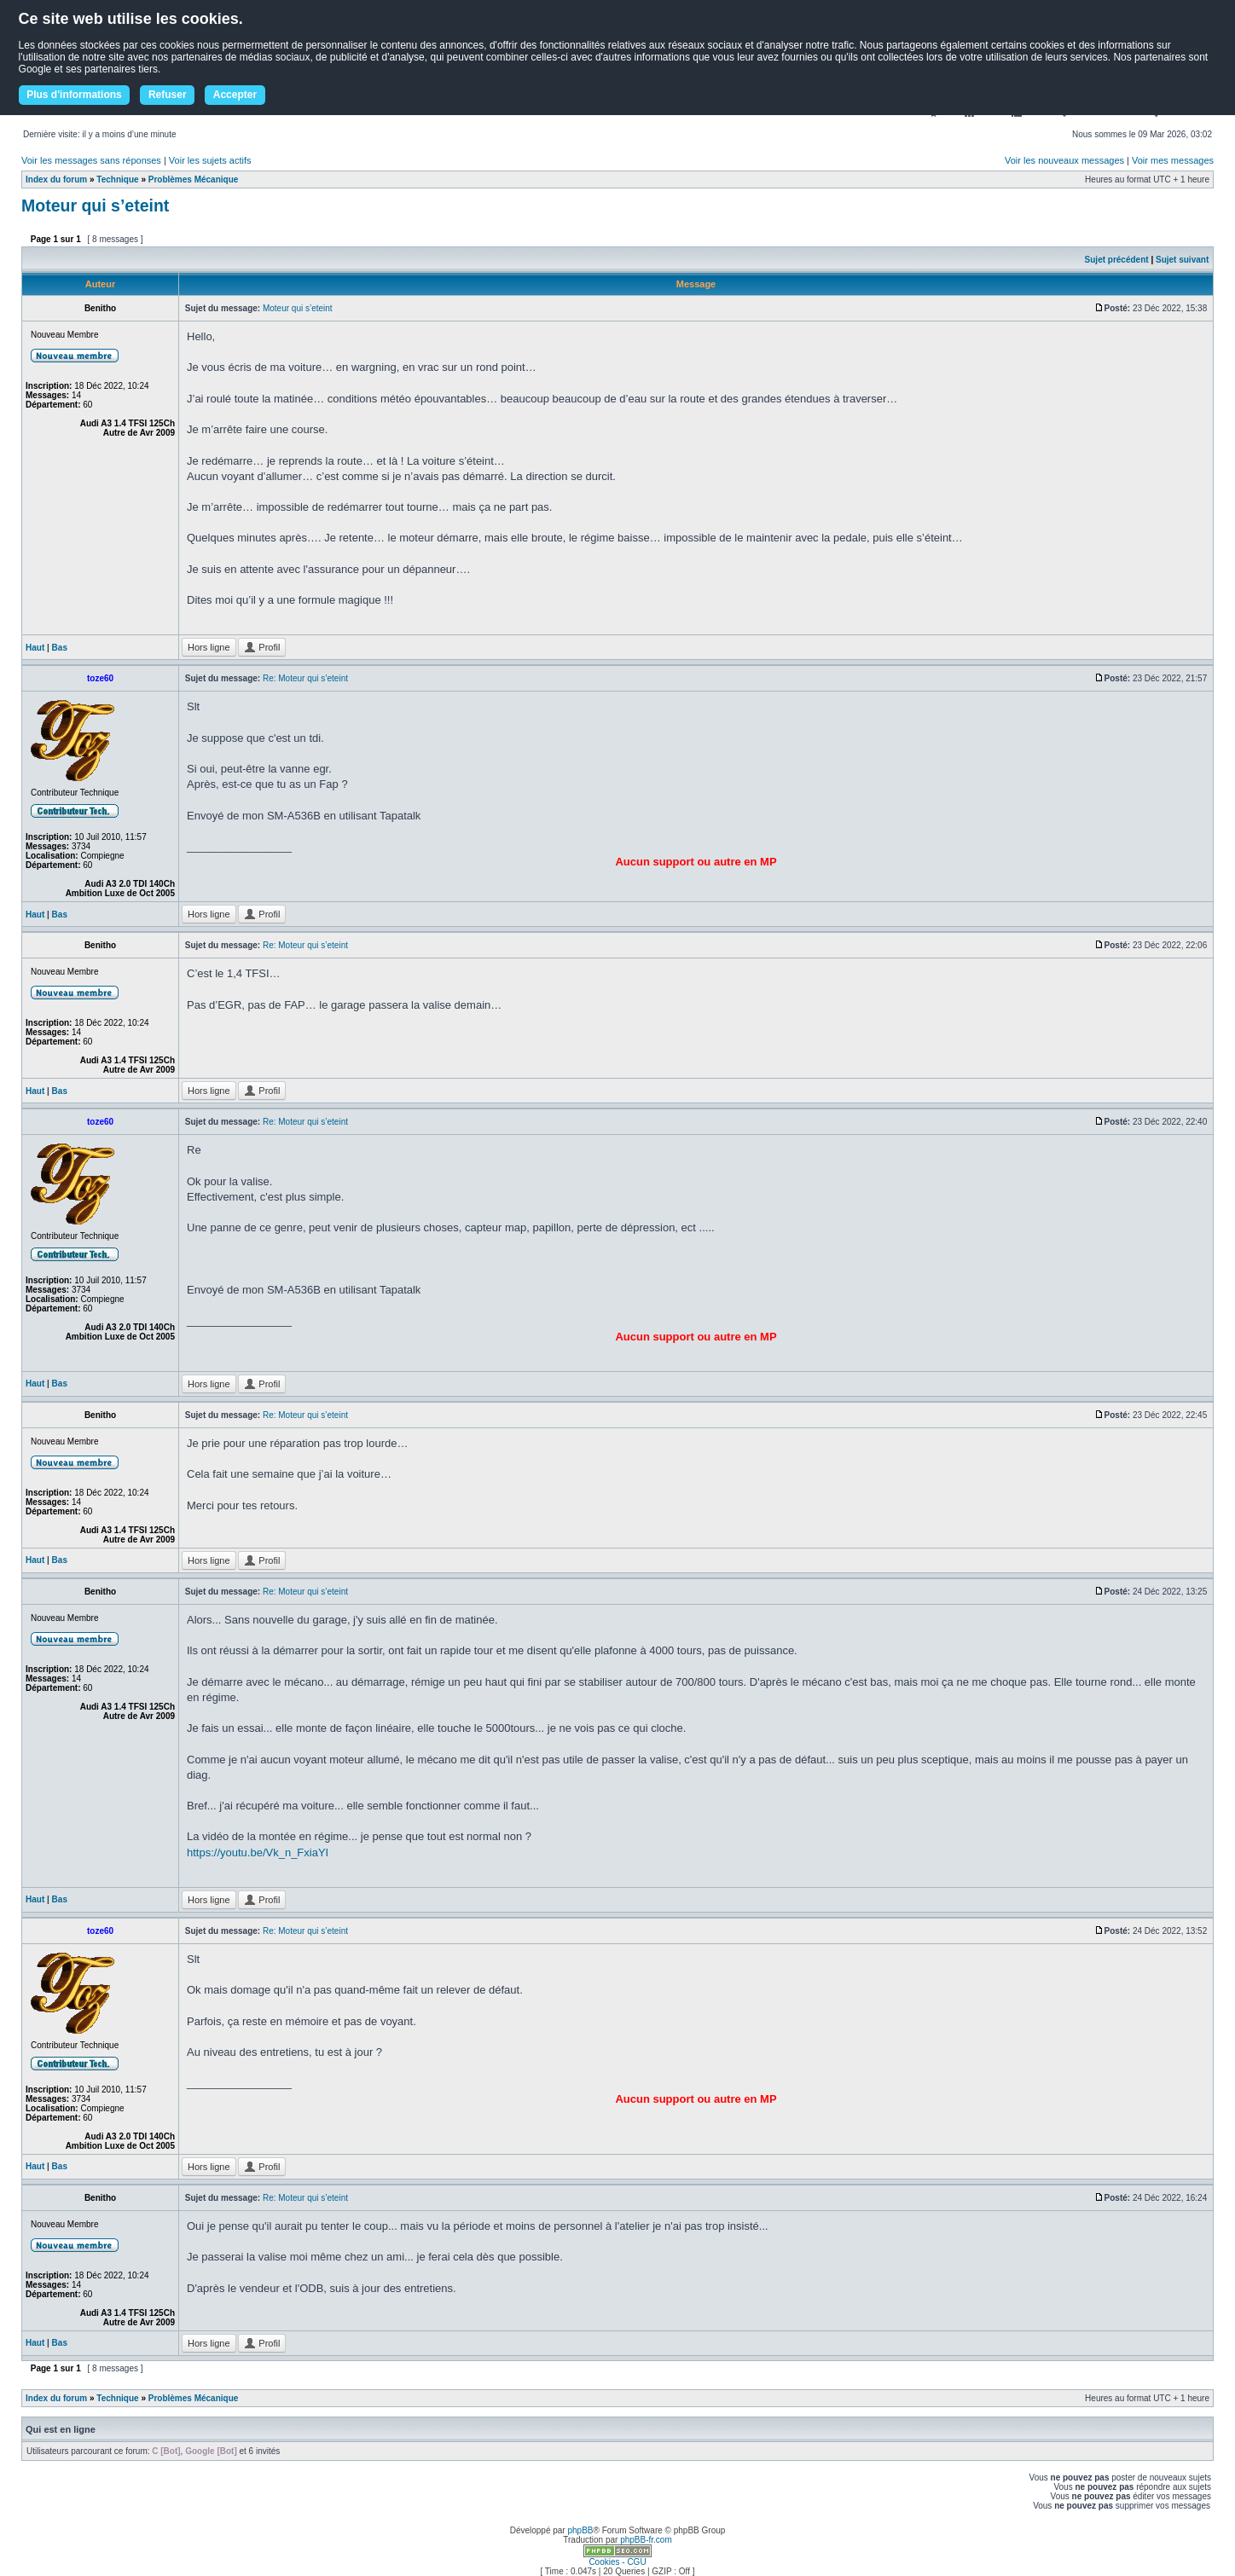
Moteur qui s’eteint (95, 205)
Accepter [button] (235, 95)
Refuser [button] (167, 95)
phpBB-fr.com (646, 2539)
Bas (59, 647)
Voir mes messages (1173, 160)
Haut (35, 647)
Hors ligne (209, 647)
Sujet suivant (1182, 259)
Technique (117, 179)
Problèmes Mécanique (193, 179)
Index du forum (56, 179)
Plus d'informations (74, 95)
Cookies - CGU (617, 2562)
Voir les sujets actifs (210, 160)
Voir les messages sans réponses (91, 160)
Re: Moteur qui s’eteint (305, 678)
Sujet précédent (1117, 259)
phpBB (580, 2530)
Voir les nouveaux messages (1064, 160)
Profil (262, 647)
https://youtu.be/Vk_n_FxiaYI (257, 1852)
